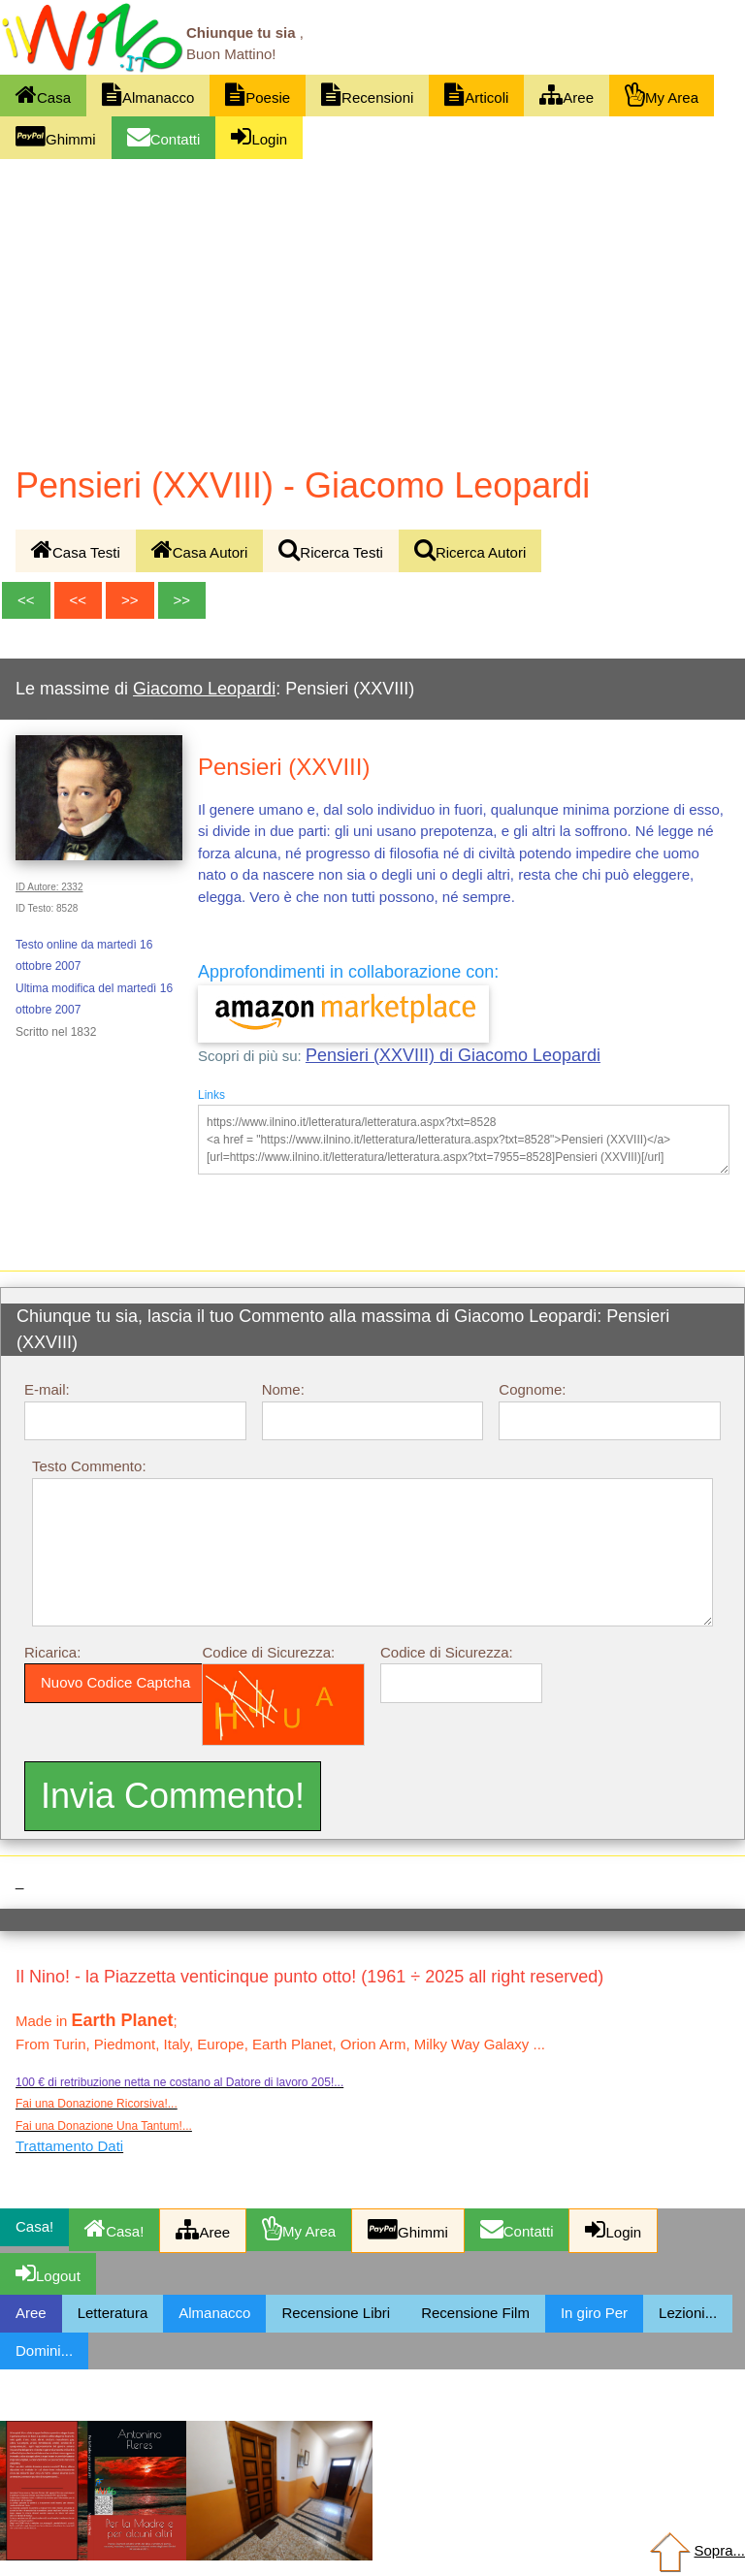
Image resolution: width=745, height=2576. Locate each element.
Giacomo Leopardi (204, 688)
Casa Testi (75, 549)
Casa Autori (199, 549)
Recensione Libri (335, 2312)
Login (259, 135)
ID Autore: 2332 (49, 887)
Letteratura (113, 2312)
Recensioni (367, 94)
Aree (566, 94)
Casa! (114, 2227)
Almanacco (148, 94)
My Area (661, 94)
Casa (43, 94)
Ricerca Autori (470, 549)
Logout (48, 2272)
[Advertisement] (372, 304)
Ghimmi (56, 135)
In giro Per (594, 2312)
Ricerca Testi (330, 549)
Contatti (164, 135)
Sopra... (695, 2550)
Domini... (44, 2350)
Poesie (257, 94)
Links (211, 1095)
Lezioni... (688, 2312)
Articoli (476, 94)
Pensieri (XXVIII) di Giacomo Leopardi (453, 1055)
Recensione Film (475, 2312)
